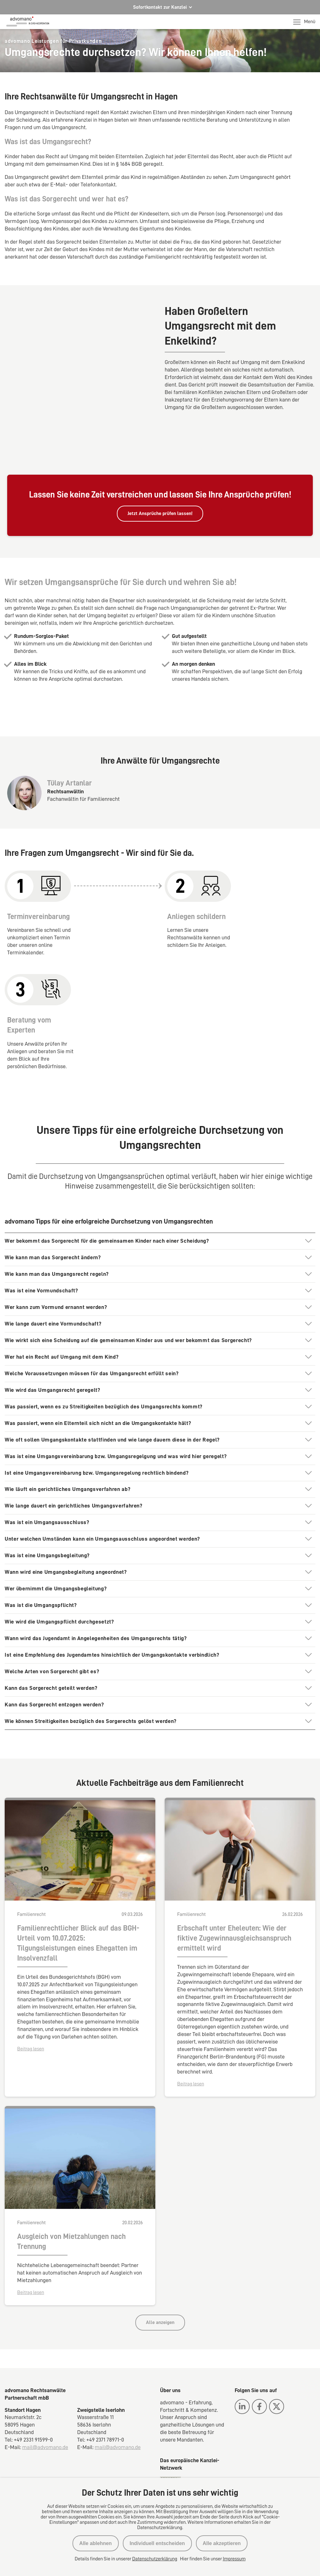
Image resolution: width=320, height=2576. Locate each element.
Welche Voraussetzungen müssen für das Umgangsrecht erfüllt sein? (92, 1334)
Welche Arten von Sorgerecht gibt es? (52, 1632)
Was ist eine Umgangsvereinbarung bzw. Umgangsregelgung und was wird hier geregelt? (116, 1417)
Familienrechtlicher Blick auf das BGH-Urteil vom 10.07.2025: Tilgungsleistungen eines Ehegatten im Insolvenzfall (78, 1904)
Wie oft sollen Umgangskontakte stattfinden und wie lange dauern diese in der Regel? (112, 1400)
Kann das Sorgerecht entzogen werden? (54, 1665)
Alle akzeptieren (222, 2543)
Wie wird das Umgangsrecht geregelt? (52, 1351)
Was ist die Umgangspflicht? (41, 1566)
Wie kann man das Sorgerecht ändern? (53, 1218)
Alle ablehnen (95, 2543)
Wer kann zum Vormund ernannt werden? (56, 1268)
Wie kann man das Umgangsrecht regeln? (57, 1235)
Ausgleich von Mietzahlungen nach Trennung (71, 2202)
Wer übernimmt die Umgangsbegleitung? (56, 1549)
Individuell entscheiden (157, 2543)
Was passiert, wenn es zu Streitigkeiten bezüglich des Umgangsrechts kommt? (103, 1367)
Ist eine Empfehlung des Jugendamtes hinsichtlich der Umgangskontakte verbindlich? (112, 1616)
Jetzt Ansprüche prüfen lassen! (160, 474)
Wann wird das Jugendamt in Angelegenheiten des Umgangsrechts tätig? (96, 1599)
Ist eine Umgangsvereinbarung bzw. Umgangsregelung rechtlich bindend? (96, 1434)
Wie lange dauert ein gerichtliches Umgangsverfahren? (73, 1467)
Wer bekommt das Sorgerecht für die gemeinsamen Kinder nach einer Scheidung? (107, 1202)
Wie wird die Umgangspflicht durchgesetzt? (59, 1582)
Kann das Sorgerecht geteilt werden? (51, 1649)
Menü (304, 22)
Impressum (234, 2558)
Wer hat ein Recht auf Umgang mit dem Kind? (61, 1318)
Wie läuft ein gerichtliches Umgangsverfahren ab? (67, 1450)
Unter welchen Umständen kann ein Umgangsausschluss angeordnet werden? (102, 1500)
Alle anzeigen (160, 2283)
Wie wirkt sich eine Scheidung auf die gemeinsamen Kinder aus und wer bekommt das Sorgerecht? (128, 1301)
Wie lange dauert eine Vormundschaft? (53, 1284)
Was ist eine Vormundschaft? (41, 1251)
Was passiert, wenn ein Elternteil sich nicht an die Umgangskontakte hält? (98, 1384)
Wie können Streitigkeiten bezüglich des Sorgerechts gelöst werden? (91, 1682)
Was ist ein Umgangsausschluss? (47, 1483)
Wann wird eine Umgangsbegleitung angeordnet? (66, 1533)
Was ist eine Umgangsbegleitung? (47, 1516)
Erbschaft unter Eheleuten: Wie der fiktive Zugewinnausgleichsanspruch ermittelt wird (234, 1899)
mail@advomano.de (45, 2408)
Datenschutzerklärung (154, 2558)
